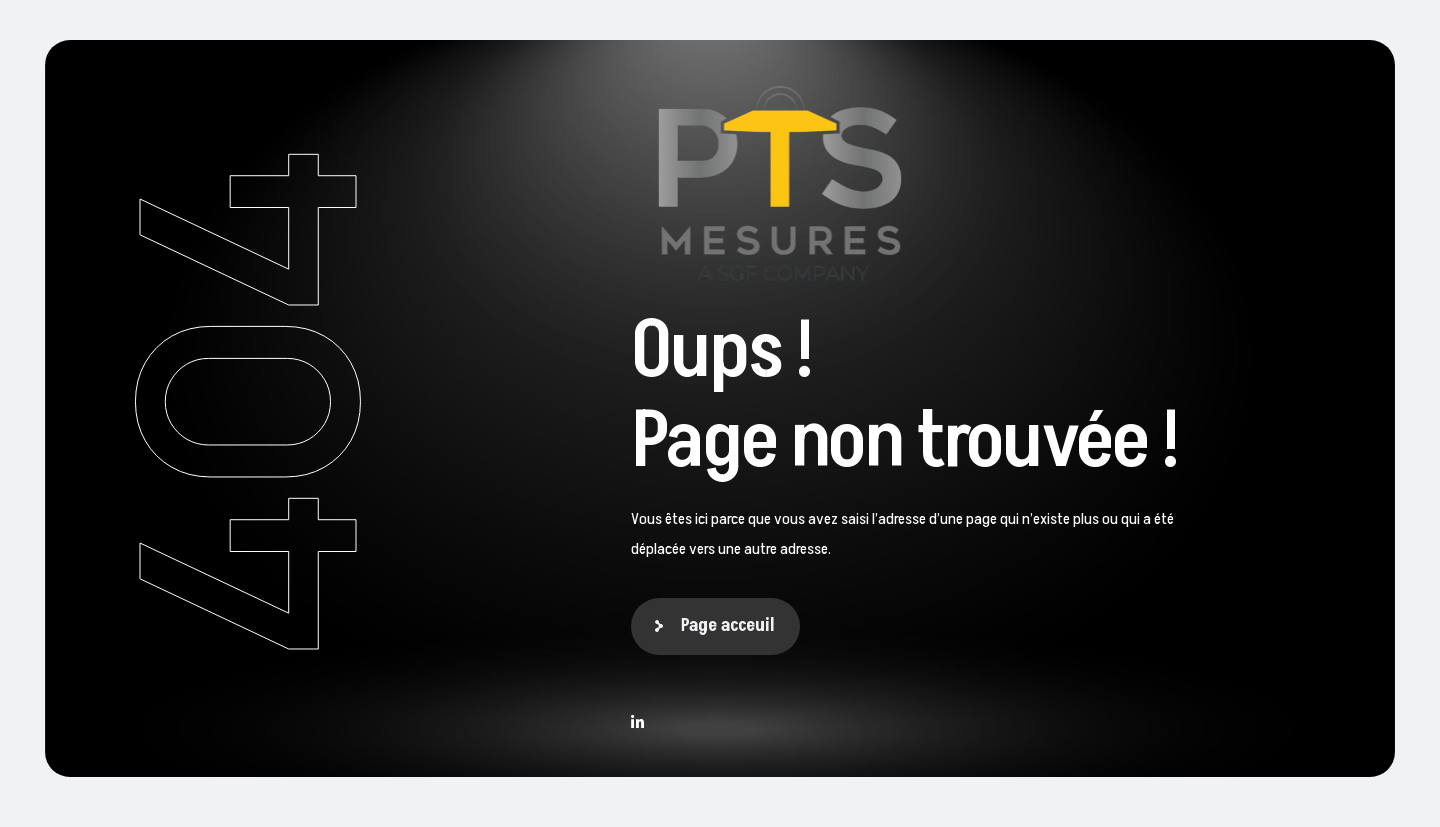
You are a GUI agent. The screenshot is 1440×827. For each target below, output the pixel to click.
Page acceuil (728, 625)
